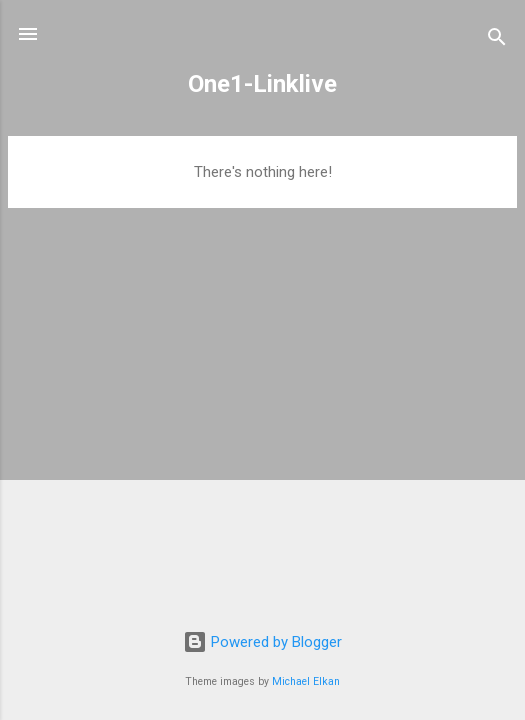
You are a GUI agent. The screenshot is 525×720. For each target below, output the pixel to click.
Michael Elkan (306, 681)
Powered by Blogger (262, 642)
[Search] (497, 40)
